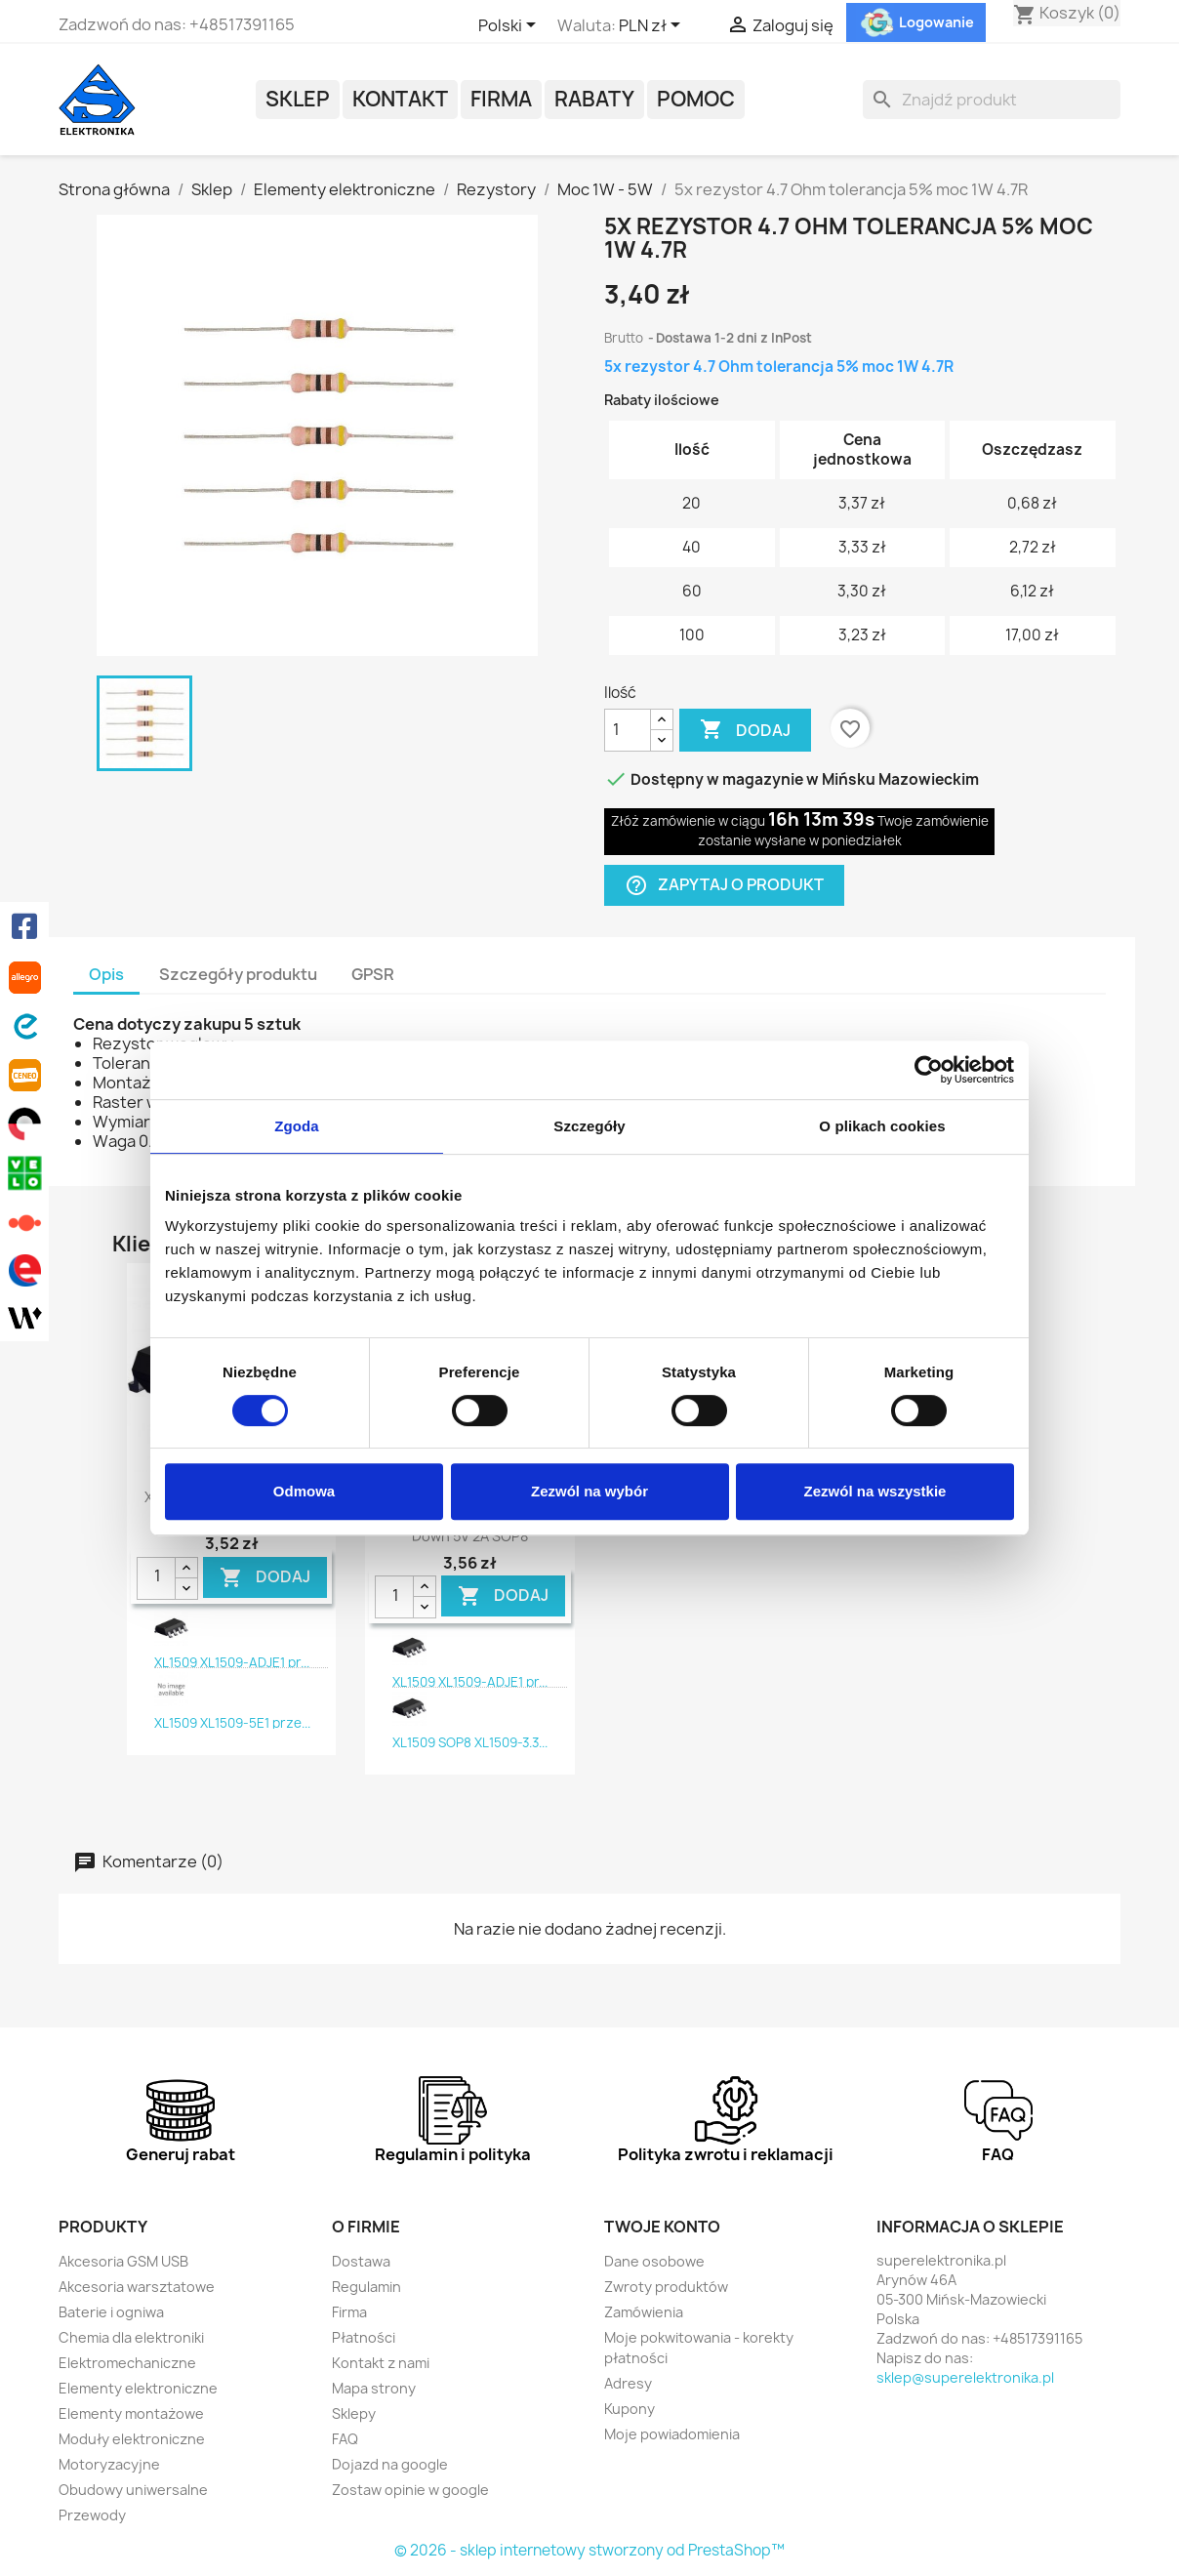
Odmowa (304, 1491)
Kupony (629, 2408)
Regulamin (366, 2286)
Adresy (628, 2383)
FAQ (345, 2439)
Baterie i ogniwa (111, 2312)
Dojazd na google (390, 2464)
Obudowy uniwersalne (133, 2489)
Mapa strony (374, 2388)
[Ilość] (627, 730)
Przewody (92, 2515)
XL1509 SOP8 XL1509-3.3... (470, 1742)
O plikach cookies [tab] (882, 1126)
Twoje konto (662, 2226)
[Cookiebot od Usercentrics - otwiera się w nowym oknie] (928, 1069)
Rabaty (594, 99)
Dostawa (361, 2261)
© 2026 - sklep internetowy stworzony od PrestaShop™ (589, 2550)
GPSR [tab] (372, 974)
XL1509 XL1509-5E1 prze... (232, 1723)
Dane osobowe (654, 2261)
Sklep (297, 99)
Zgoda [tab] (296, 1126)
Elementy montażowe (131, 2413)
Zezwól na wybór (589, 1491)
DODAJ (265, 1577)
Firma (501, 99)
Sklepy (354, 2413)
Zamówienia (643, 2312)
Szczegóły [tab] (589, 1126)
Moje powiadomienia (672, 2434)
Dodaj (745, 730)
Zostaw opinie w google (410, 2489)
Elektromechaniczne (127, 2362)
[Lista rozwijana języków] (510, 26)
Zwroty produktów (666, 2286)
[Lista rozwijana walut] (653, 26)
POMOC (696, 99)
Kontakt (400, 99)
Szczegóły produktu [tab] (238, 974)
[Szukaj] (991, 99)
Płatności (363, 2337)
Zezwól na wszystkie (875, 1491)
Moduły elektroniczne (132, 2439)
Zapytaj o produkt (724, 885)
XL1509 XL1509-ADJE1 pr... (231, 1662)
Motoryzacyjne (109, 2464)
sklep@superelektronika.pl (965, 2377)
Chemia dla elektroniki (131, 2337)
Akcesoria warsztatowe (137, 2286)
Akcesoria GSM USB (123, 2261)
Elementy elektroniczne (138, 2388)
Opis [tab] (106, 974)
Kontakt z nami (380, 2362)
